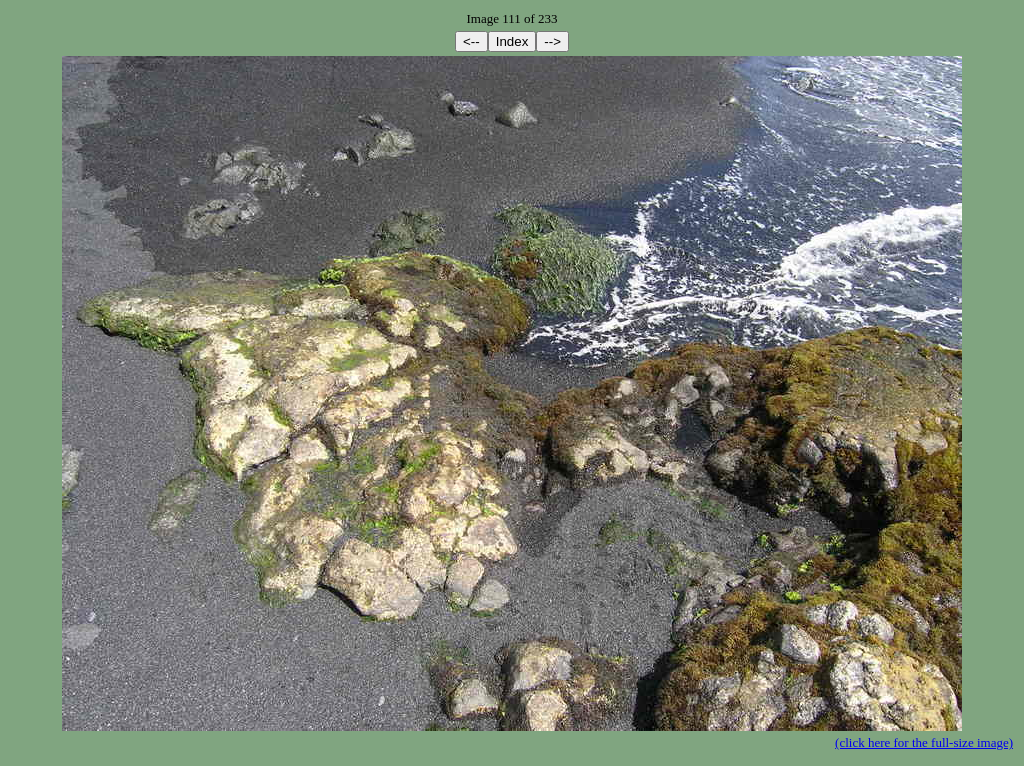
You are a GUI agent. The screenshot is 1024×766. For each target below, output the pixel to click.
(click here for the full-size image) (924, 742)
